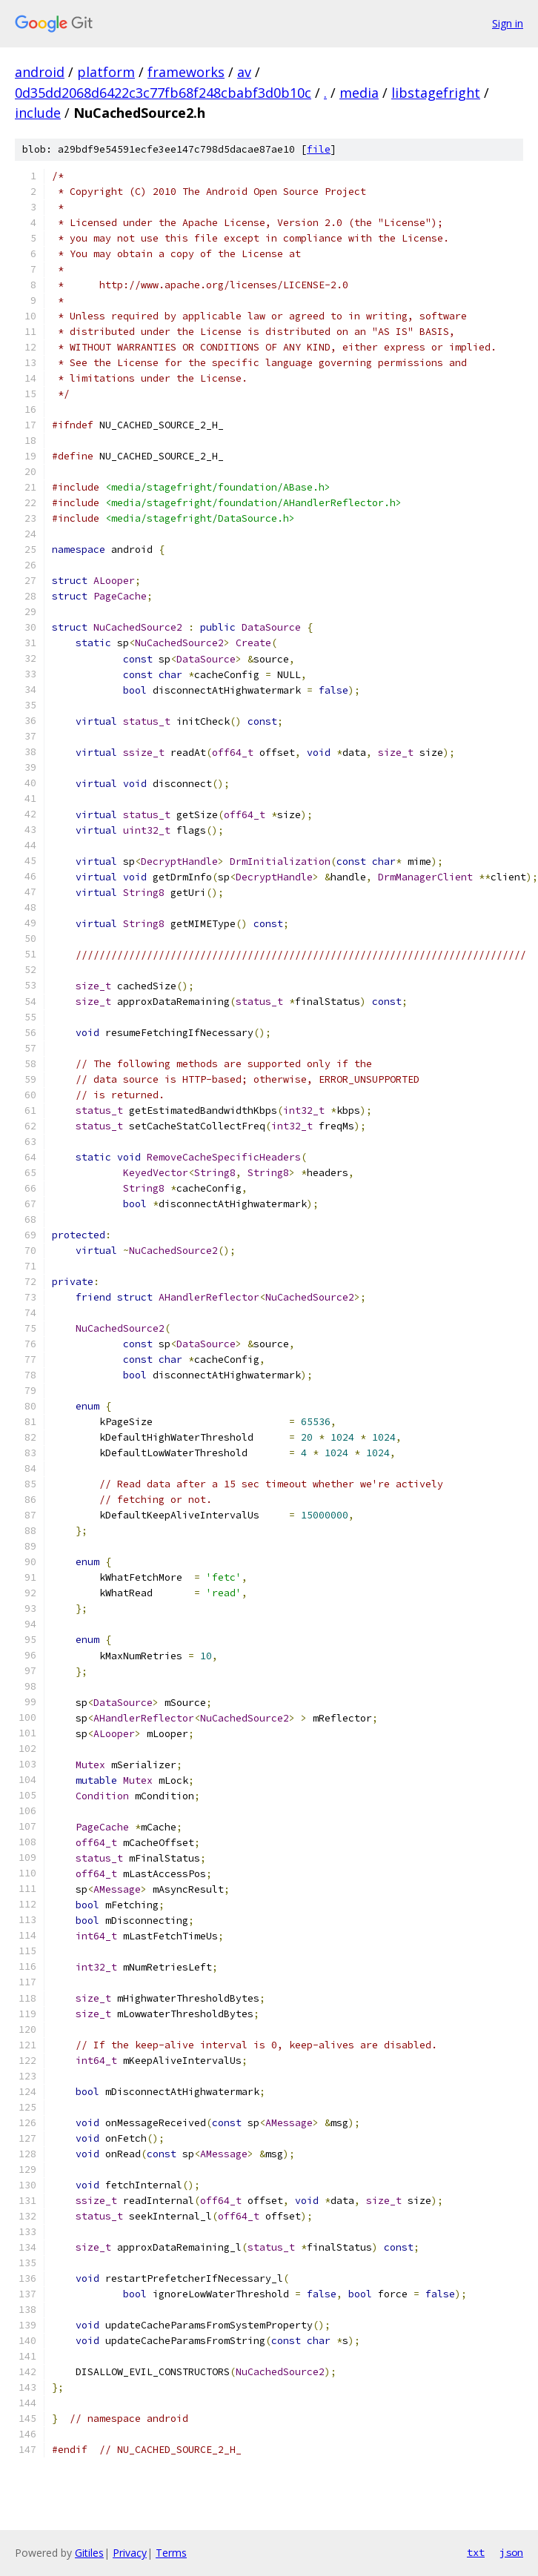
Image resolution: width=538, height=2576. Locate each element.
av (244, 72)
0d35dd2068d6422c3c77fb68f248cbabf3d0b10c (163, 93)
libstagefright (435, 93)
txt (476, 2552)
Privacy (130, 2553)
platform (106, 72)
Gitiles (89, 2553)
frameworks (186, 72)
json (511, 2552)
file (319, 149)
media (359, 93)
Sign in (507, 23)
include (38, 113)
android (39, 72)
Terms (171, 2553)
